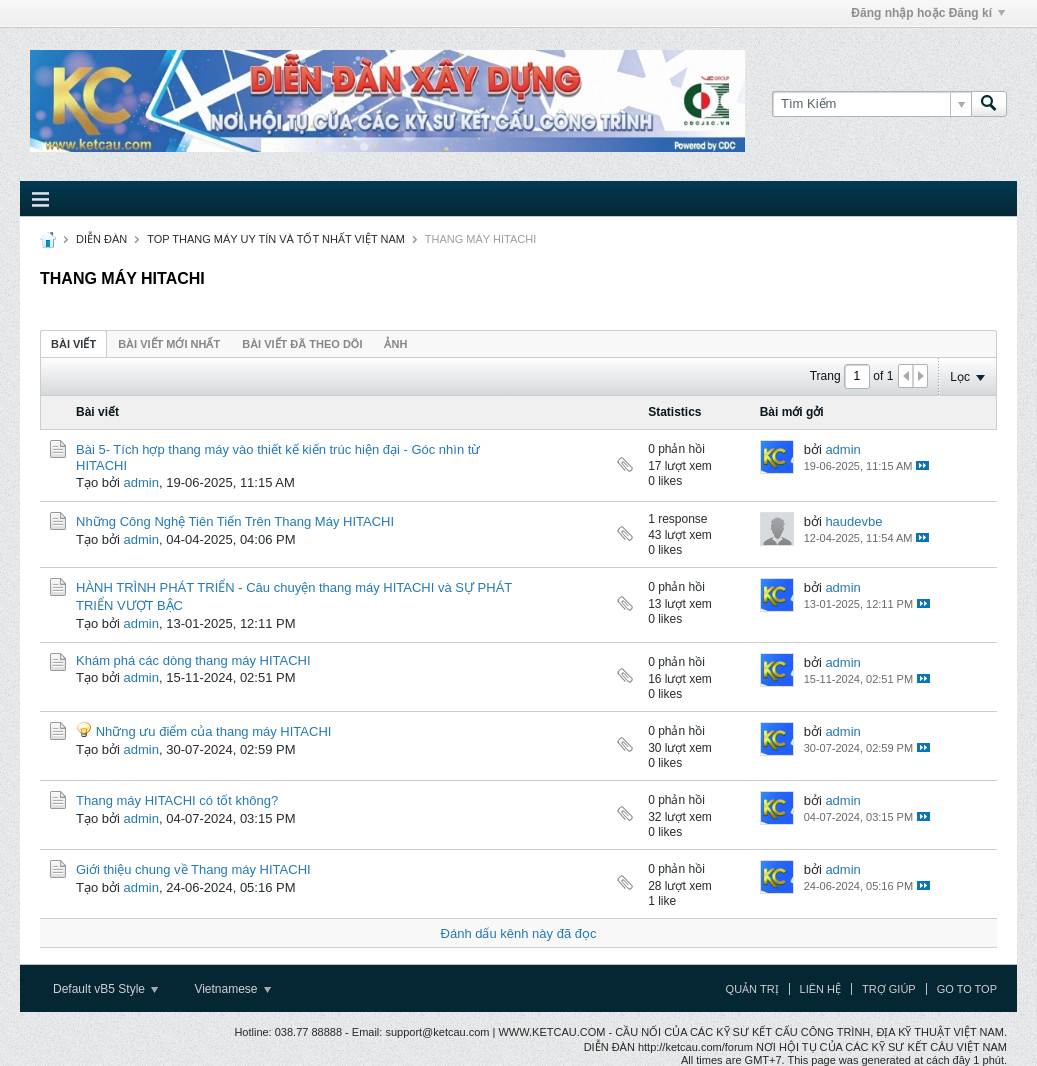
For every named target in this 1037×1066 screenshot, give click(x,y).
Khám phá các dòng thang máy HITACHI (193, 660)
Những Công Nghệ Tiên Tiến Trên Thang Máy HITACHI (235, 521)
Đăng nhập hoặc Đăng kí (928, 13)
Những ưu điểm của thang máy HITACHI (214, 731)
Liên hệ (820, 989)
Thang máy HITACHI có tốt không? (177, 800)
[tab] (73, 343)
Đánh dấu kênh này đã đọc (519, 933)
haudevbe (853, 521)
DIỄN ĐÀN (101, 239)
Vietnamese (232, 989)
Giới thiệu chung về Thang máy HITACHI (193, 869)
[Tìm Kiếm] (871, 104)
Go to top (967, 989)
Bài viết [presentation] (73, 344)
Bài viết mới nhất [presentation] (169, 344)
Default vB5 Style (105, 989)
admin (141, 482)
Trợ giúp (889, 989)
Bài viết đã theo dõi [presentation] (302, 344)
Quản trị (752, 989)
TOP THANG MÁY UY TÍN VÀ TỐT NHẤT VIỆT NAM (276, 239)
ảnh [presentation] (395, 344)
